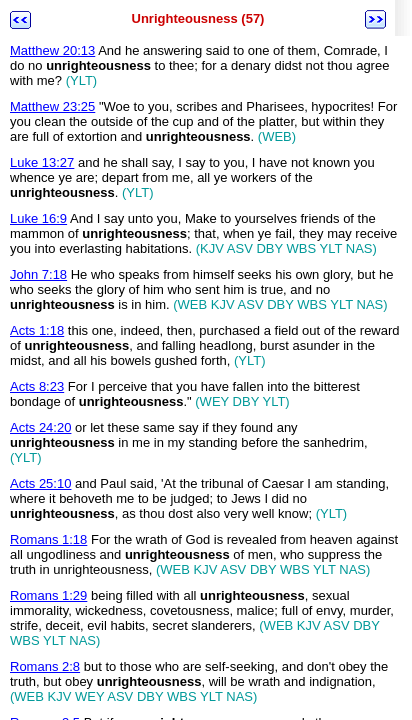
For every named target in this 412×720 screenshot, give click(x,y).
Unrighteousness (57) (198, 18)
